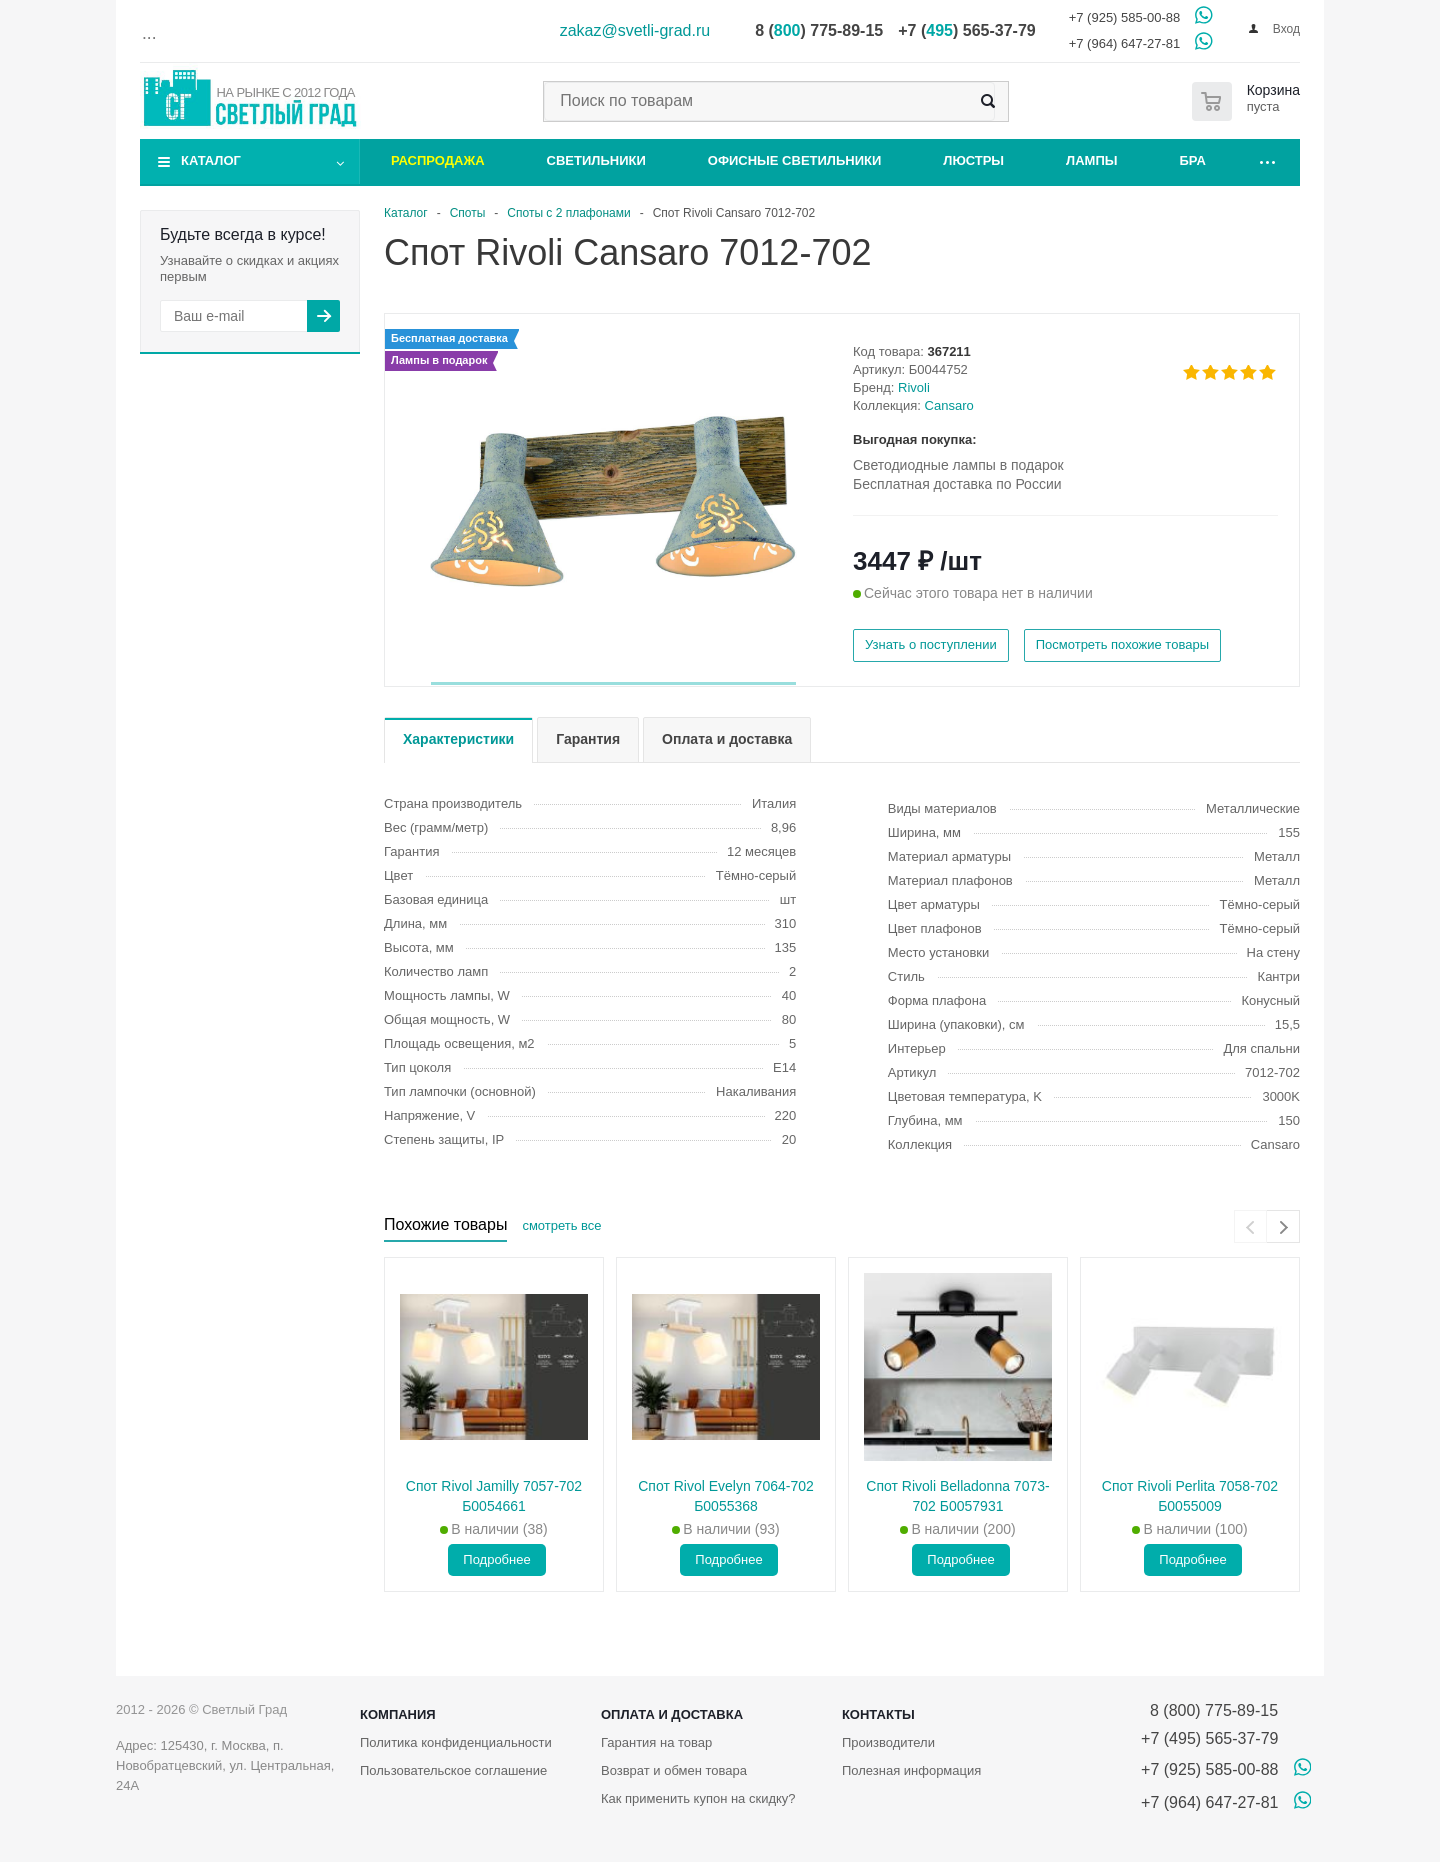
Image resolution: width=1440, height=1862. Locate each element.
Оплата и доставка (672, 1714)
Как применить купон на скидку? (698, 1798)
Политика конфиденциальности (456, 1742)
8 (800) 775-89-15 (1209, 1710)
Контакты (878, 1714)
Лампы (1091, 160)
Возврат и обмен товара (674, 1770)
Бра (1193, 160)
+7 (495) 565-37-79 (1209, 1738)
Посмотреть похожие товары (1122, 644)
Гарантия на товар (656, 1742)
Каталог (211, 160)
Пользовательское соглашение (453, 1770)
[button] (613, 683)
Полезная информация (911, 1770)
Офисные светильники (795, 160)
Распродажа (438, 160)
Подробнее (496, 1559)
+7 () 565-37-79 (966, 30)
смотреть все (561, 1225)
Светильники (596, 160)
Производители (888, 1742)
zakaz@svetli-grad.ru (635, 30)
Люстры (973, 160)
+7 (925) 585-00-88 (1125, 17)
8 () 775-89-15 (819, 30)
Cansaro (949, 405)
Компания (398, 1714)
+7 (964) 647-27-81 (1125, 43)
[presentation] (1250, 1226)
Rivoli (914, 387)
